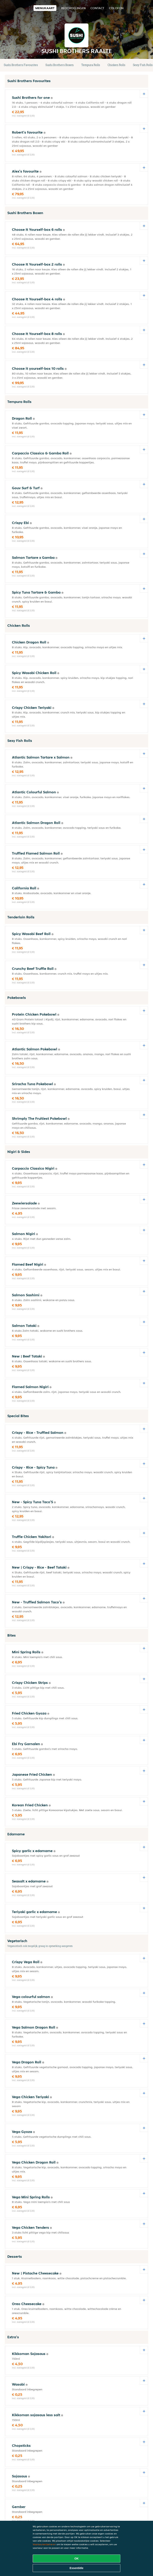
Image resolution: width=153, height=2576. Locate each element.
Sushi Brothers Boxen (59, 65)
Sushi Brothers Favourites (21, 65)
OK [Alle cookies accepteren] (77, 2558)
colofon (116, 8)
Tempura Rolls (90, 65)
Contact (97, 8)
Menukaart (45, 8)
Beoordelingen (73, 8)
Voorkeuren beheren (44, 2544)
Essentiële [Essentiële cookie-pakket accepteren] (76, 2568)
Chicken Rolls (116, 65)
